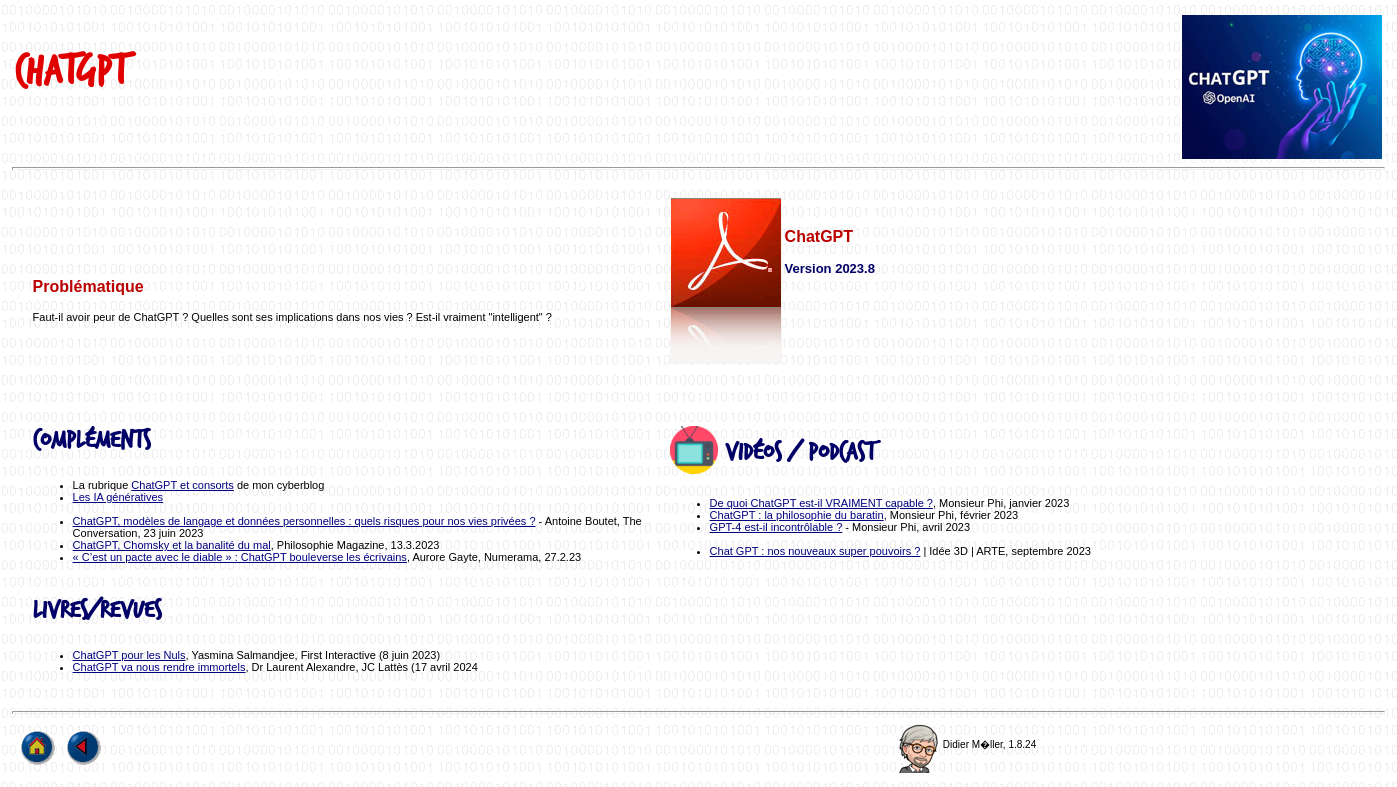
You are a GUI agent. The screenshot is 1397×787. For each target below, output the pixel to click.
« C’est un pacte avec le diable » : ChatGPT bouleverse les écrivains (240, 557)
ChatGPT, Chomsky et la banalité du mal (172, 545)
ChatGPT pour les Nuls (129, 655)
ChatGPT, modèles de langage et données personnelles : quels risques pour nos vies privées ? (304, 521)
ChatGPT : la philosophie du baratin (797, 515)
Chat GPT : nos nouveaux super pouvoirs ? (815, 551)
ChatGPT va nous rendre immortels (159, 667)
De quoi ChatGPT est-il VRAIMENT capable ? (821, 503)
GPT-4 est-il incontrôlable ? (776, 527)
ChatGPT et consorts (182, 485)
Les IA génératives (118, 497)
